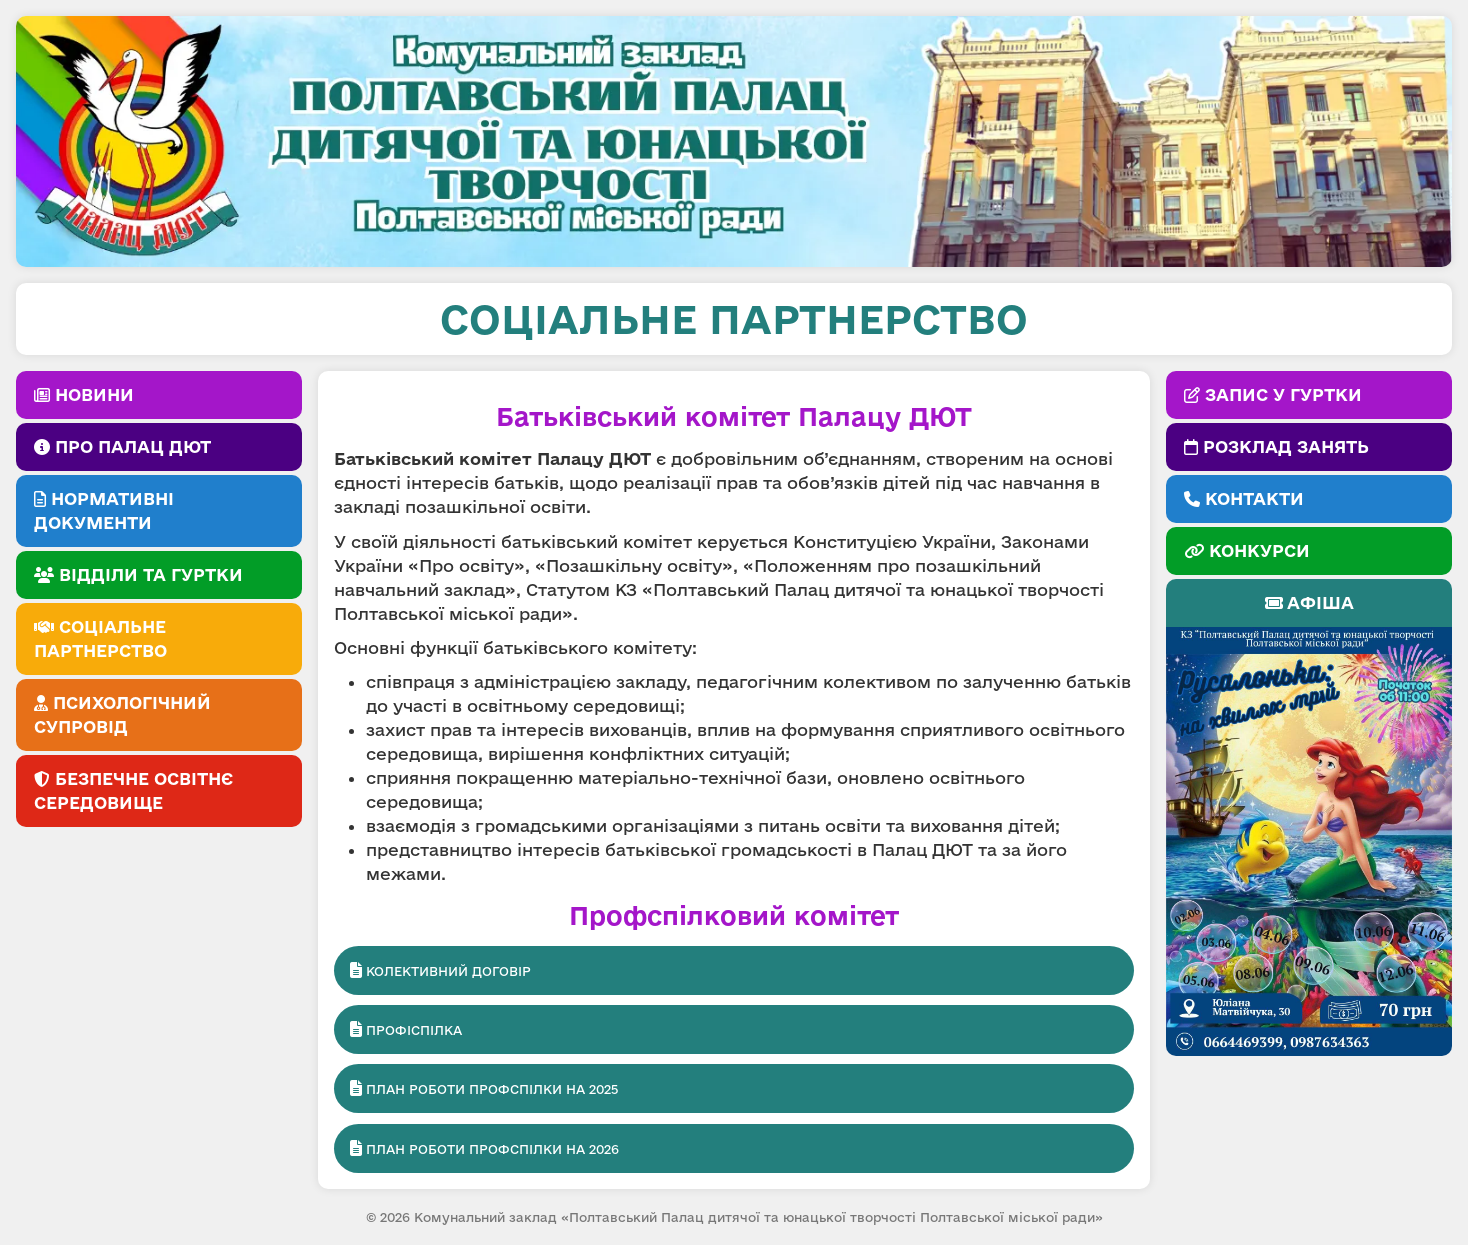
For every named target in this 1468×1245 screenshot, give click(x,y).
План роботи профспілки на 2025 (484, 1088)
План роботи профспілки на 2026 (484, 1148)
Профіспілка (406, 1029)
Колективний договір (440, 970)
